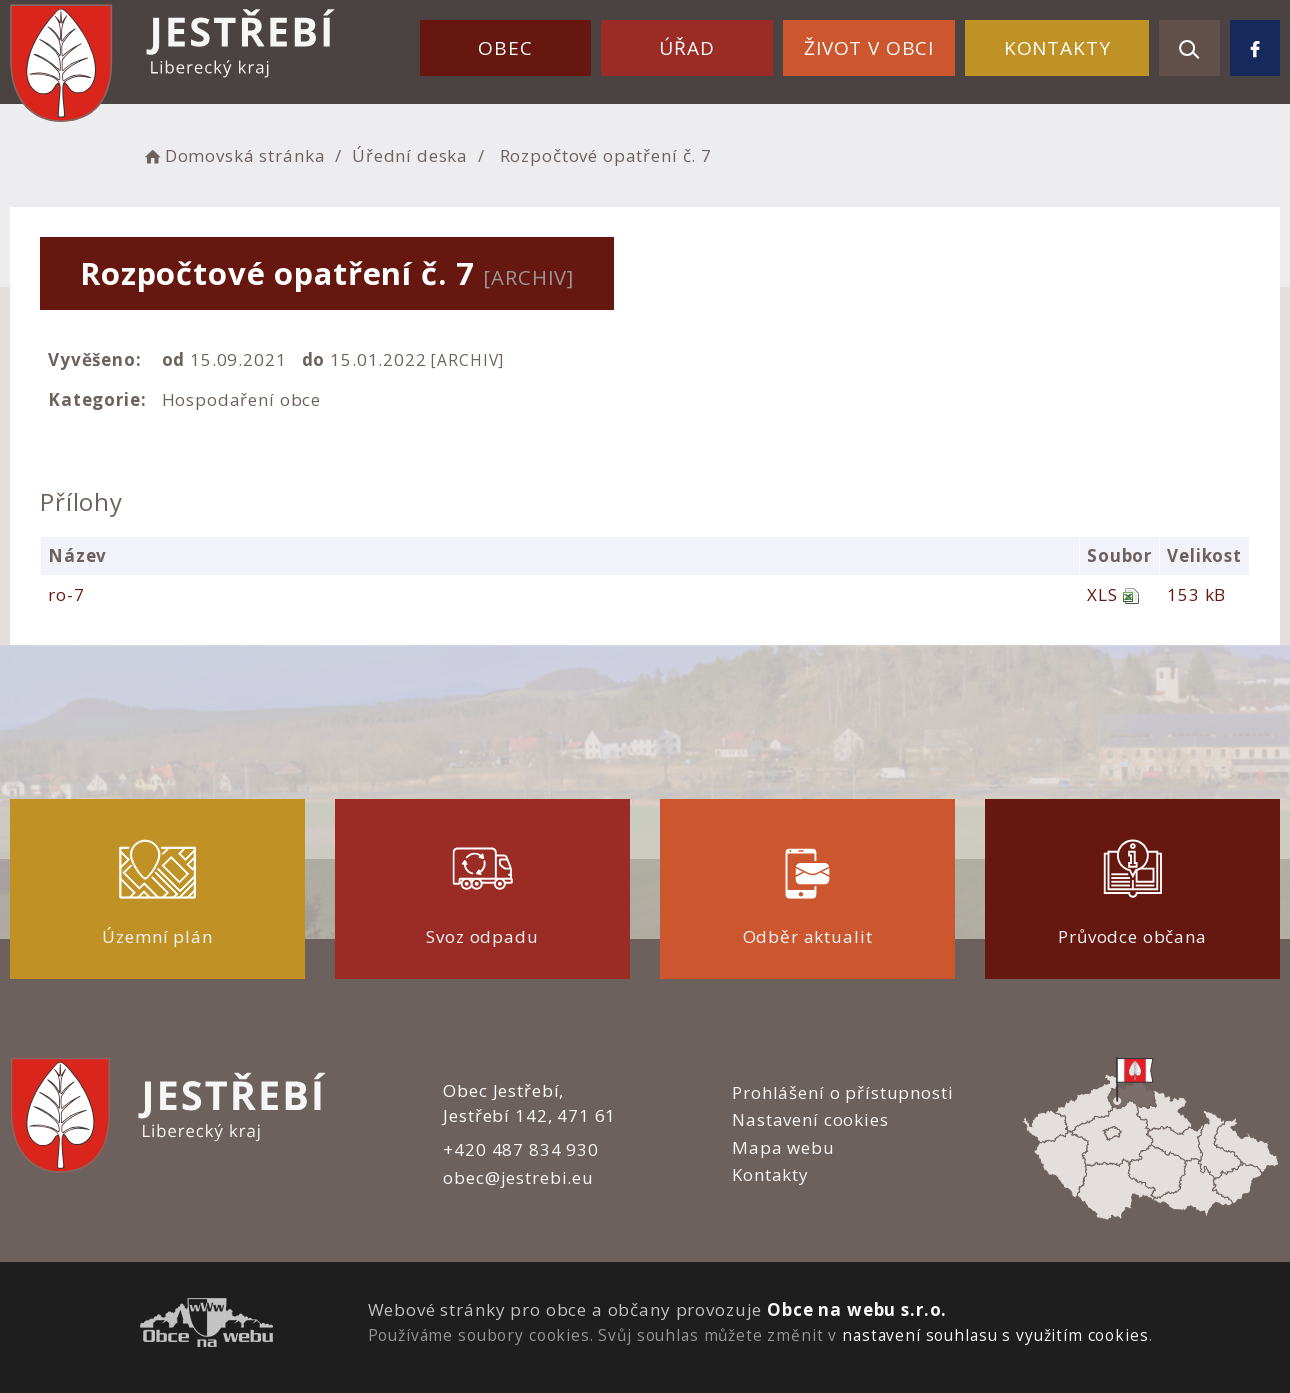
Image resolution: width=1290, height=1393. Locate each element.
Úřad (686, 48)
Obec (505, 48)
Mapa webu (783, 1147)
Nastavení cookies (810, 1119)
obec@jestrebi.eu (518, 1177)
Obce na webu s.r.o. (857, 1309)
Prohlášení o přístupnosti (842, 1092)
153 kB (1196, 594)
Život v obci (869, 48)
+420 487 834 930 (521, 1149)
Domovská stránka (233, 155)
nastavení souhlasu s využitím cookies (995, 1335)
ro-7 (66, 594)
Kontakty (1057, 48)
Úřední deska (410, 155)
